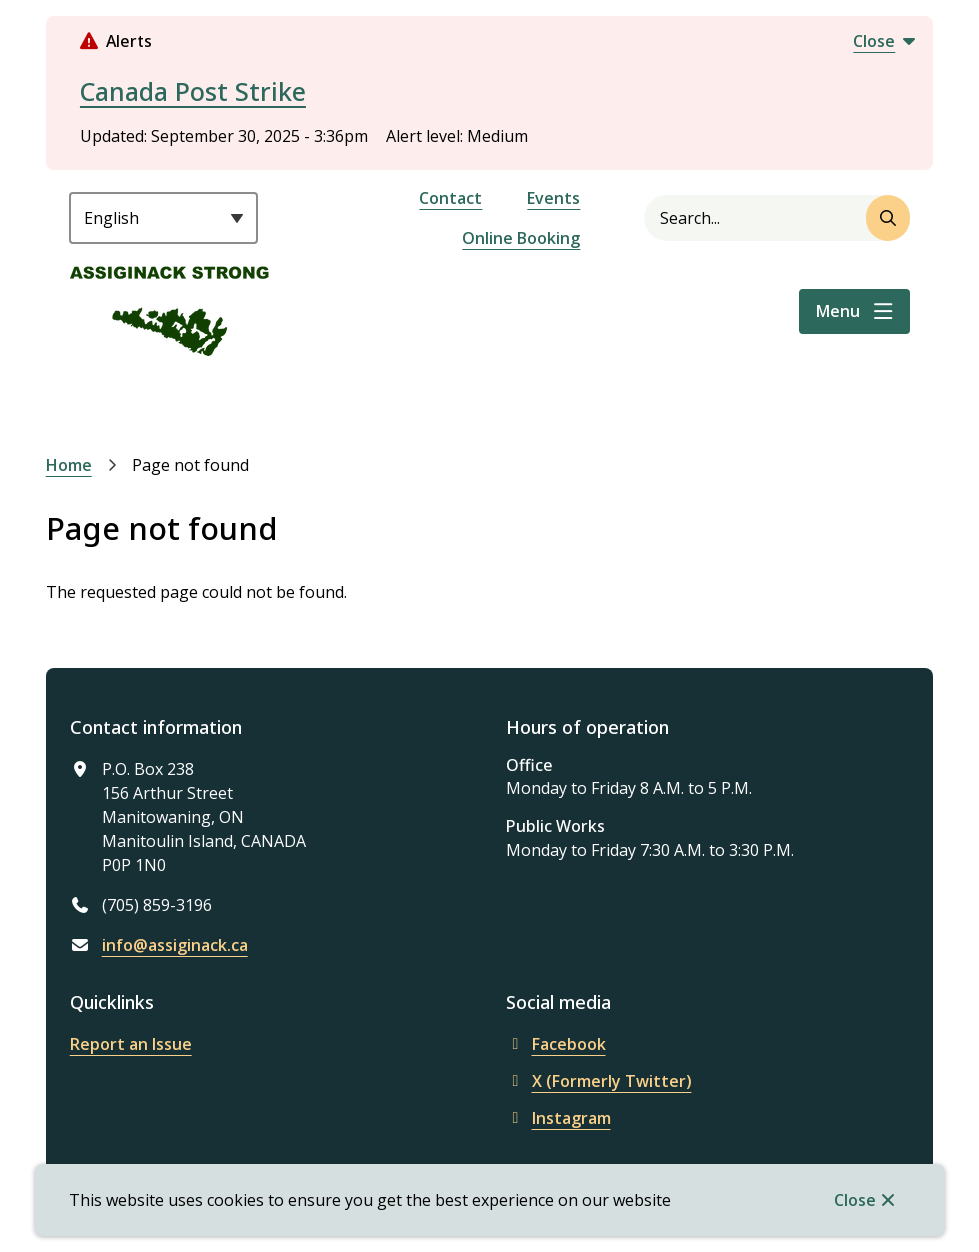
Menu (838, 311)
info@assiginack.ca (175, 945)
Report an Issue (131, 1044)
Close (855, 1200)
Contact (450, 198)
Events (553, 198)
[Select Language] (163, 218)
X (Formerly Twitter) (599, 1081)
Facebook (556, 1044)
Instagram (558, 1118)
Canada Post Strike (193, 91)
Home (69, 465)
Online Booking (521, 238)
